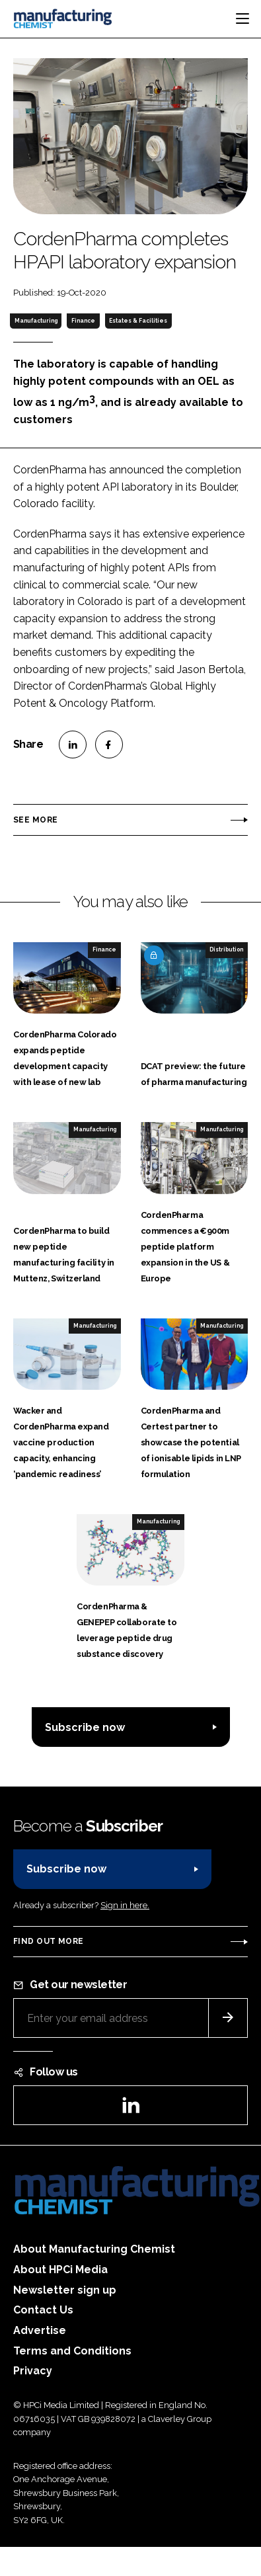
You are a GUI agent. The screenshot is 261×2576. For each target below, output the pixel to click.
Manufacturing (36, 320)
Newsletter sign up (64, 2290)
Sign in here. (124, 1905)
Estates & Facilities (138, 320)
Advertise (39, 2330)
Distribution (226, 949)
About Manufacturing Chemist (94, 2249)
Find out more (48, 1941)
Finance (83, 320)
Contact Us (43, 2310)
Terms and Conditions (72, 2351)
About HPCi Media (60, 2269)
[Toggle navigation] (242, 18)
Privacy (32, 2370)
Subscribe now (85, 1727)
